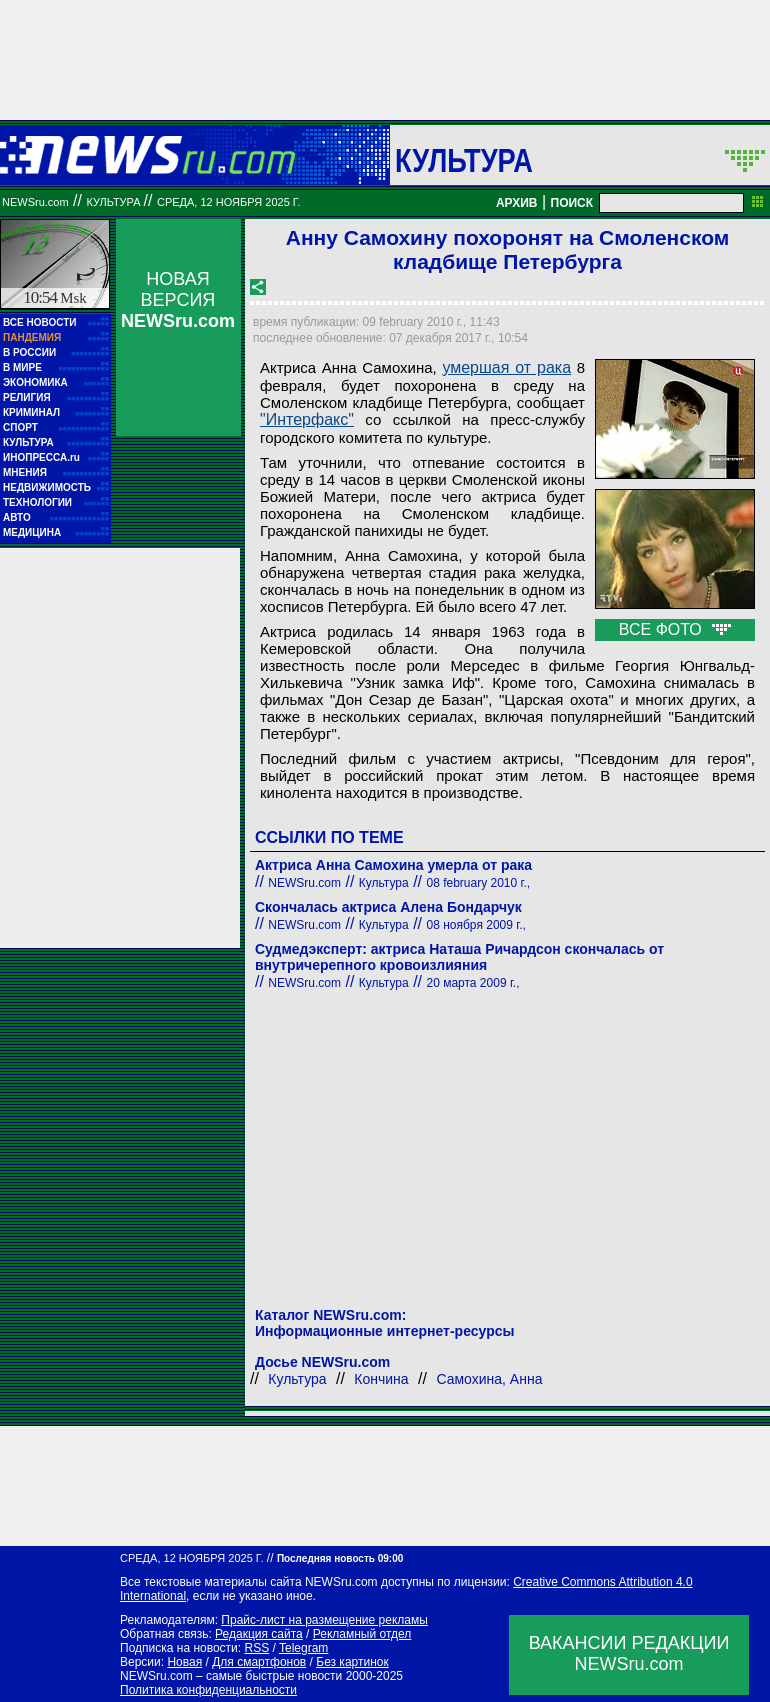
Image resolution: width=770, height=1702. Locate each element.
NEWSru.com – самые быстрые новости (231, 1676)
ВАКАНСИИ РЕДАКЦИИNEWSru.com (629, 1653)
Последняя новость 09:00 (340, 1558)
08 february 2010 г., (478, 883)
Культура (464, 160)
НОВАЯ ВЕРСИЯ (178, 300)
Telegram (303, 1648)
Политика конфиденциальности (208, 1690)
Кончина (381, 1379)
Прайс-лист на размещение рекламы (324, 1620)
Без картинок (352, 1662)
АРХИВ (517, 203)
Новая (184, 1662)
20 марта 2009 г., (472, 983)
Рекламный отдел (362, 1634)
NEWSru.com (35, 202)
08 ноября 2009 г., (475, 925)
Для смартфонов (259, 1662)
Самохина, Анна (489, 1379)
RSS (256, 1648)
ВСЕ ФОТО (675, 629)
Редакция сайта (259, 1634)
